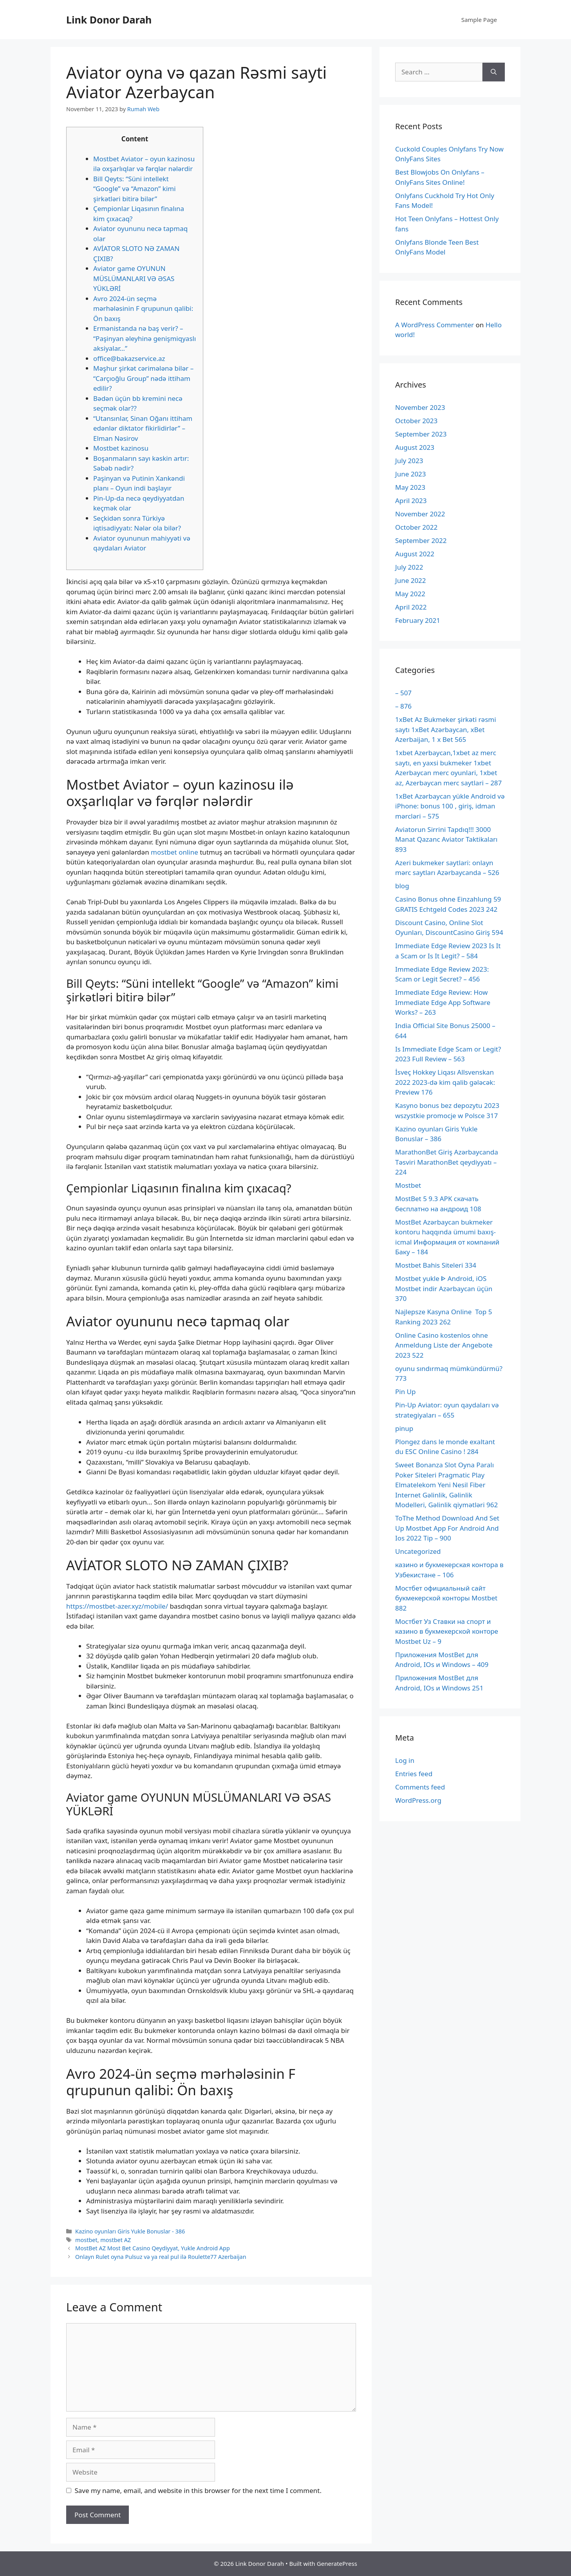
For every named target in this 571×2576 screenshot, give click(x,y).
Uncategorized (418, 1551)
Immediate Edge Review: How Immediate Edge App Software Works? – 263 (442, 1002)
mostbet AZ (115, 2240)
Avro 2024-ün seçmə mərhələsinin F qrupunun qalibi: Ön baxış (143, 308)
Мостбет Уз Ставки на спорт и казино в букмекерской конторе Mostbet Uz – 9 (446, 1631)
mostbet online (174, 852)
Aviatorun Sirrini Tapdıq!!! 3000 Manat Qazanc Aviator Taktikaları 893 (446, 839)
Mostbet (408, 1185)
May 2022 (410, 593)
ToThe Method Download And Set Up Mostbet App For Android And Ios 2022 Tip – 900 (447, 1527)
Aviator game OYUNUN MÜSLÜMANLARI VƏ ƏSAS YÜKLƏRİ (133, 278)
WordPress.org (418, 1800)
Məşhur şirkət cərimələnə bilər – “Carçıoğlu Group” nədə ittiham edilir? (143, 378)
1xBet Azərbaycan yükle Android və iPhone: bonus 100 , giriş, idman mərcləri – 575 (450, 806)
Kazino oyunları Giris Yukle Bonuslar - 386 (130, 2231)
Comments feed (420, 1786)
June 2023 (410, 473)
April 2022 (410, 607)
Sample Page (479, 19)
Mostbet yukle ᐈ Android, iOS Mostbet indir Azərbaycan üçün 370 (443, 1288)
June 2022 (410, 580)
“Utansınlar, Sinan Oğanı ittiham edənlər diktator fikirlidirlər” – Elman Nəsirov (142, 428)
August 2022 (414, 553)
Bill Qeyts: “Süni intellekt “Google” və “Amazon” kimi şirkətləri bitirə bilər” (134, 188)
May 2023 (410, 487)
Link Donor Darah (109, 19)
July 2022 (409, 567)
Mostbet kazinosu (120, 448)
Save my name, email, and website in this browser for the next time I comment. (198, 2490)
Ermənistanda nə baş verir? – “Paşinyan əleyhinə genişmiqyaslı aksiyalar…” (144, 338)
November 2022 (420, 513)
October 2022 (416, 527)
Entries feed (413, 1773)
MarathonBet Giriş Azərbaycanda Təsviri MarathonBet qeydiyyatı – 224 (446, 1161)
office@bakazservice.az (129, 358)
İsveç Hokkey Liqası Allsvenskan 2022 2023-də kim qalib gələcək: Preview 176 (445, 1082)
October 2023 (416, 420)
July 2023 (409, 460)
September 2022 (420, 540)
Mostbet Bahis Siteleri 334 (435, 1265)
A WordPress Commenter (434, 324)
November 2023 (420, 407)
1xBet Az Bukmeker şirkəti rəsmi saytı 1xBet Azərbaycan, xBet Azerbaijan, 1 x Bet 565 (445, 729)
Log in (404, 1760)
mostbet (86, 2240)
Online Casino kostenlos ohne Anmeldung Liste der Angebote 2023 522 (444, 1345)
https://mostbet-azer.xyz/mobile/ (117, 1606)
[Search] (493, 72)
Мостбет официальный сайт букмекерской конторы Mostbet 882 (446, 1598)
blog (402, 885)
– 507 (403, 692)
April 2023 (410, 500)
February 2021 (417, 620)
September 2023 (420, 433)
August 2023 (414, 447)
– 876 (403, 706)
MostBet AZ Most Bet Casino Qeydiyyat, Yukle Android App (152, 2248)
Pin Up (405, 1391)
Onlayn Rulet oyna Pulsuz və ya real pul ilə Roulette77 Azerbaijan (160, 2256)
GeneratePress (337, 2563)
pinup (404, 1428)
